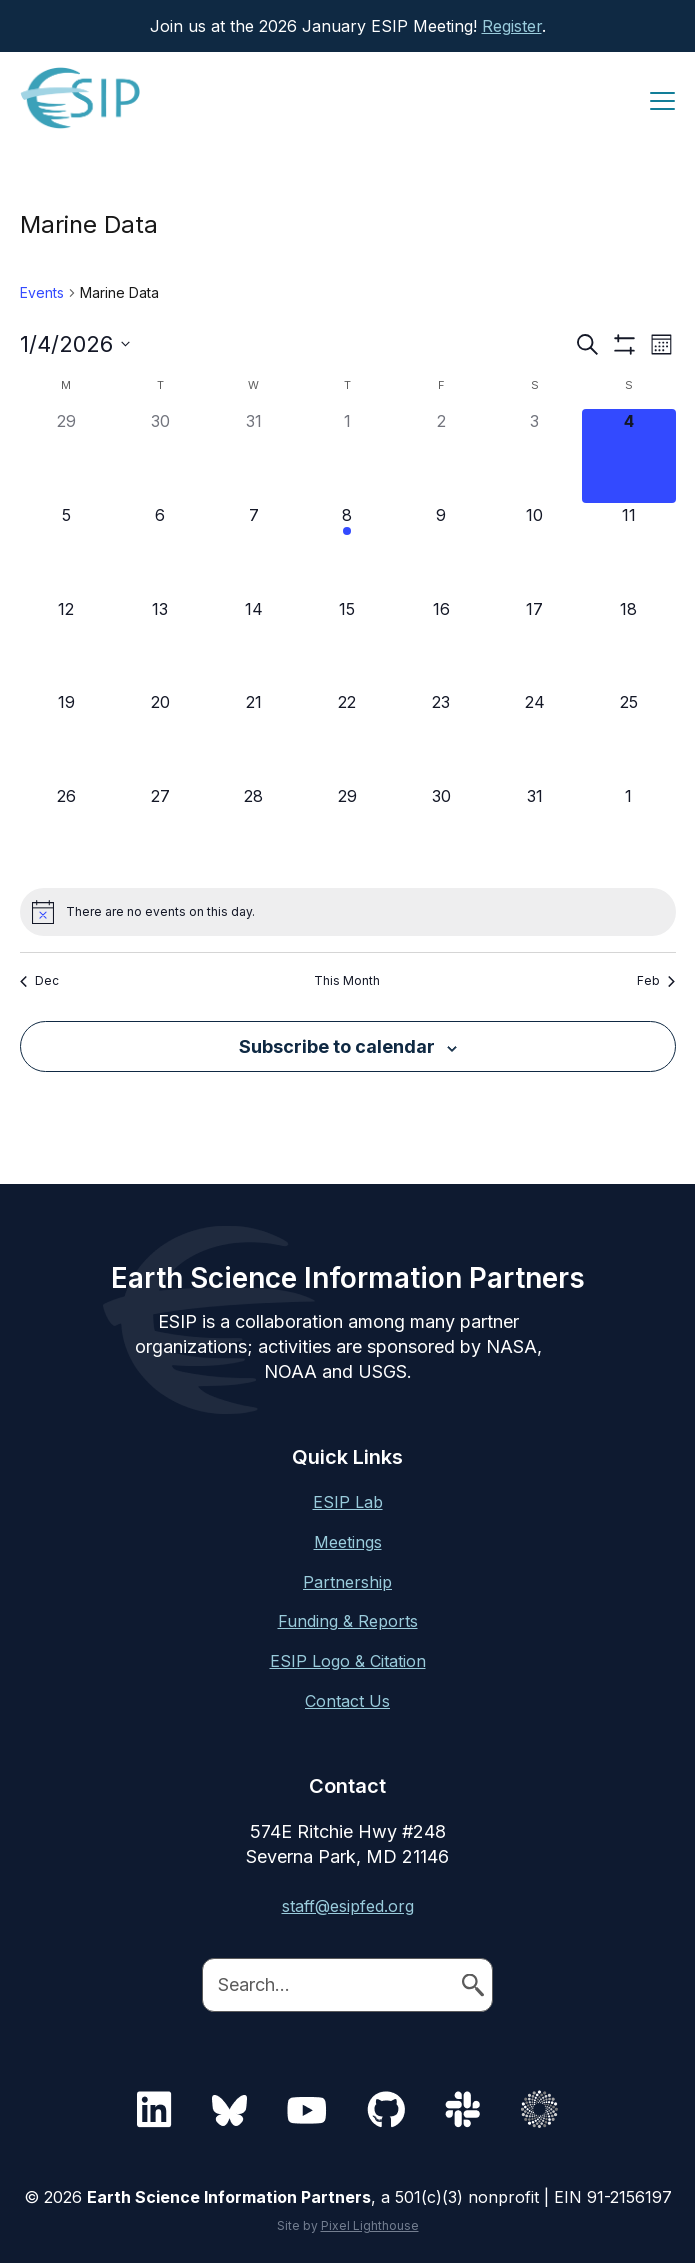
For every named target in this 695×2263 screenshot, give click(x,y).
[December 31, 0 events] (254, 456)
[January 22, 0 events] (348, 737)
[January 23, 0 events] (441, 737)
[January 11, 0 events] (629, 550)
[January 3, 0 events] (535, 456)
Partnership (347, 1582)
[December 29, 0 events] (67, 456)
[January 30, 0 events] (441, 831)
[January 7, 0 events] (254, 550)
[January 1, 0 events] (348, 456)
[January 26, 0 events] (67, 831)
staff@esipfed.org (348, 1906)
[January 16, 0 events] (441, 644)
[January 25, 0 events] (629, 737)
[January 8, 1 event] (348, 550)
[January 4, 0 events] (629, 456)
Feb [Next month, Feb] (656, 980)
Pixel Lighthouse (370, 2225)
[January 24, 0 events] (535, 737)
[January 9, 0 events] (441, 550)
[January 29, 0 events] (348, 831)
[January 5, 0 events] (67, 550)
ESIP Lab (348, 1502)
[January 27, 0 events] (160, 831)
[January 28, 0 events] (254, 831)
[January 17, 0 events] (535, 644)
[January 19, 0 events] (67, 737)
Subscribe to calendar (337, 1046)
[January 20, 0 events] (160, 737)
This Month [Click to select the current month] (347, 980)
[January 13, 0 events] (160, 644)
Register (512, 26)
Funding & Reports (348, 1621)
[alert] (348, 912)
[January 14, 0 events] (254, 644)
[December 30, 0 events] (160, 456)
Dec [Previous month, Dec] (39, 980)
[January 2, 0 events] (441, 456)
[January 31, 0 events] (535, 831)
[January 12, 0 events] (67, 644)
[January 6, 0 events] (160, 550)
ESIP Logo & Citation (348, 1661)
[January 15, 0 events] (348, 644)
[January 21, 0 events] (254, 737)
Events (42, 292)
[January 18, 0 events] (629, 644)
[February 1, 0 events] (629, 831)
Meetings (348, 1542)
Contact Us (347, 1701)
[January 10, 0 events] (535, 550)
